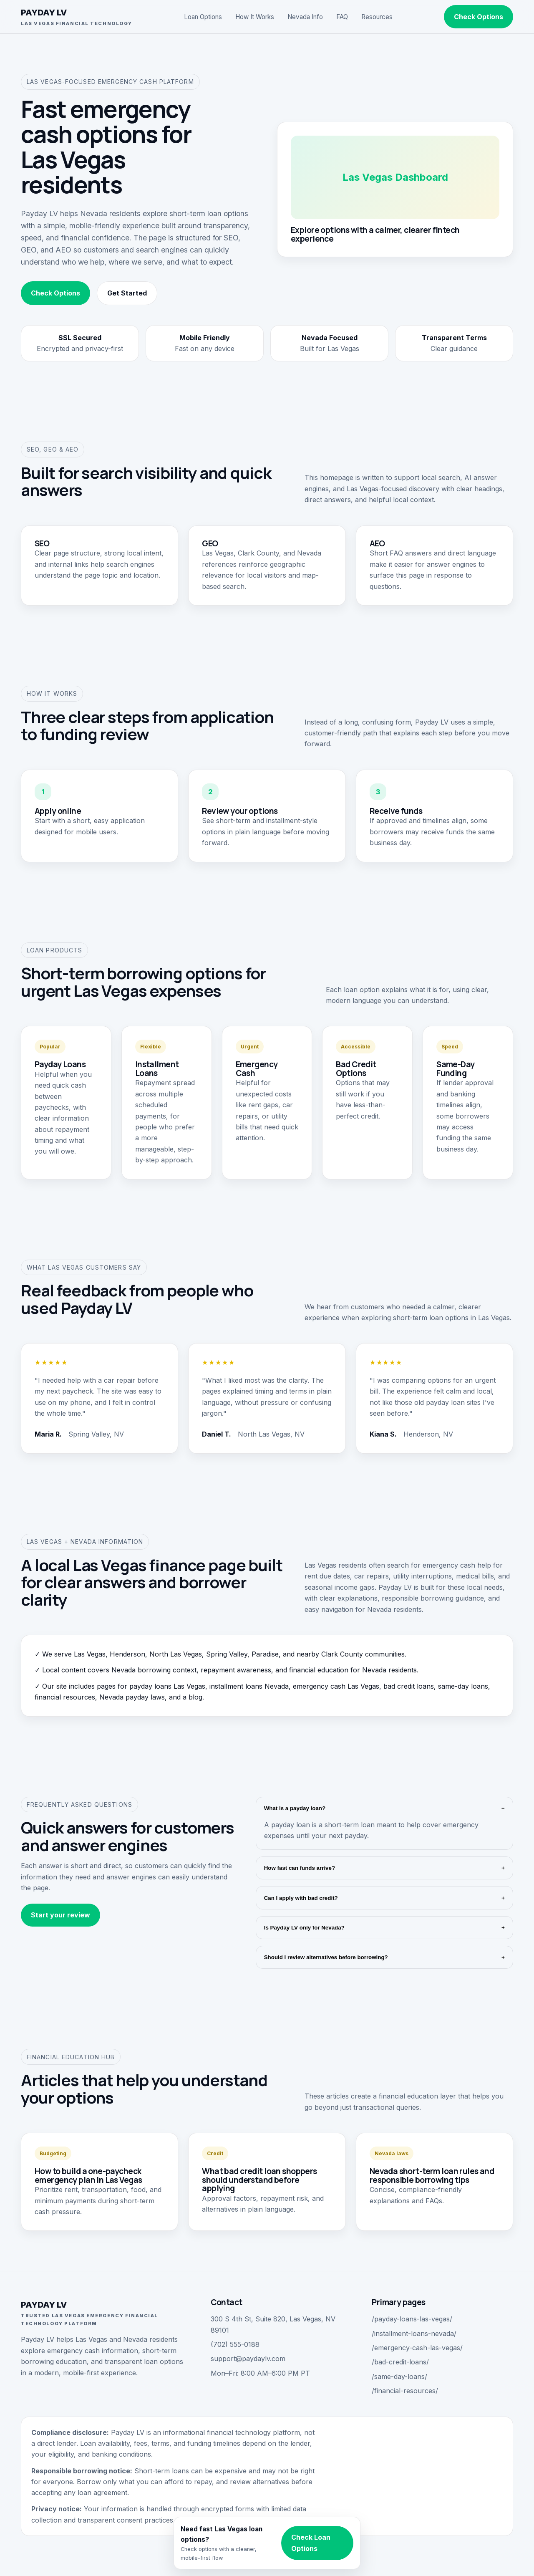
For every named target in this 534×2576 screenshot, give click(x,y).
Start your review (60, 1915)
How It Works (254, 17)
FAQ (342, 17)
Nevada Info (305, 17)
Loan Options (203, 17)
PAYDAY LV (76, 17)
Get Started (127, 293)
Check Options (478, 17)
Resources (377, 17)
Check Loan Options (310, 2542)
